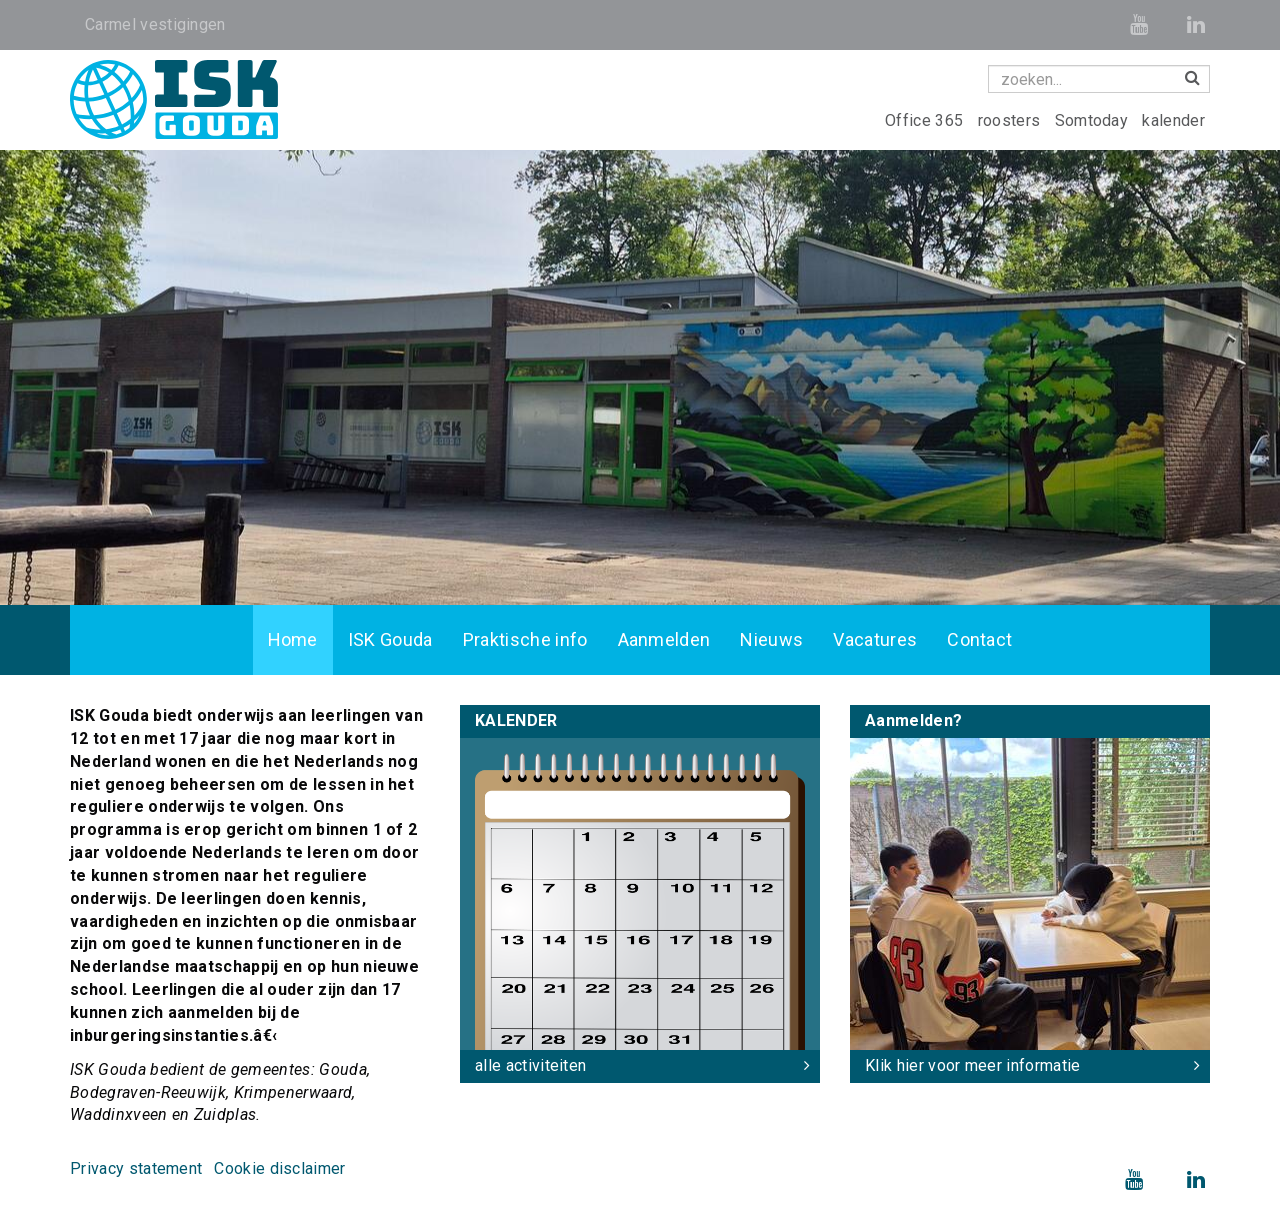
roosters (1011, 120)
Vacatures (875, 639)
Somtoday (1094, 120)
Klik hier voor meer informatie (973, 1065)
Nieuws (771, 639)
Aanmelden (664, 639)
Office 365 (926, 120)
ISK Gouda (390, 639)
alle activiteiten (530, 1065)
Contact (979, 639)
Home (293, 639)
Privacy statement (136, 1168)
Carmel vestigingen (155, 24)
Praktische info (525, 639)
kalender (1173, 120)
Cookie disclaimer (279, 1168)
